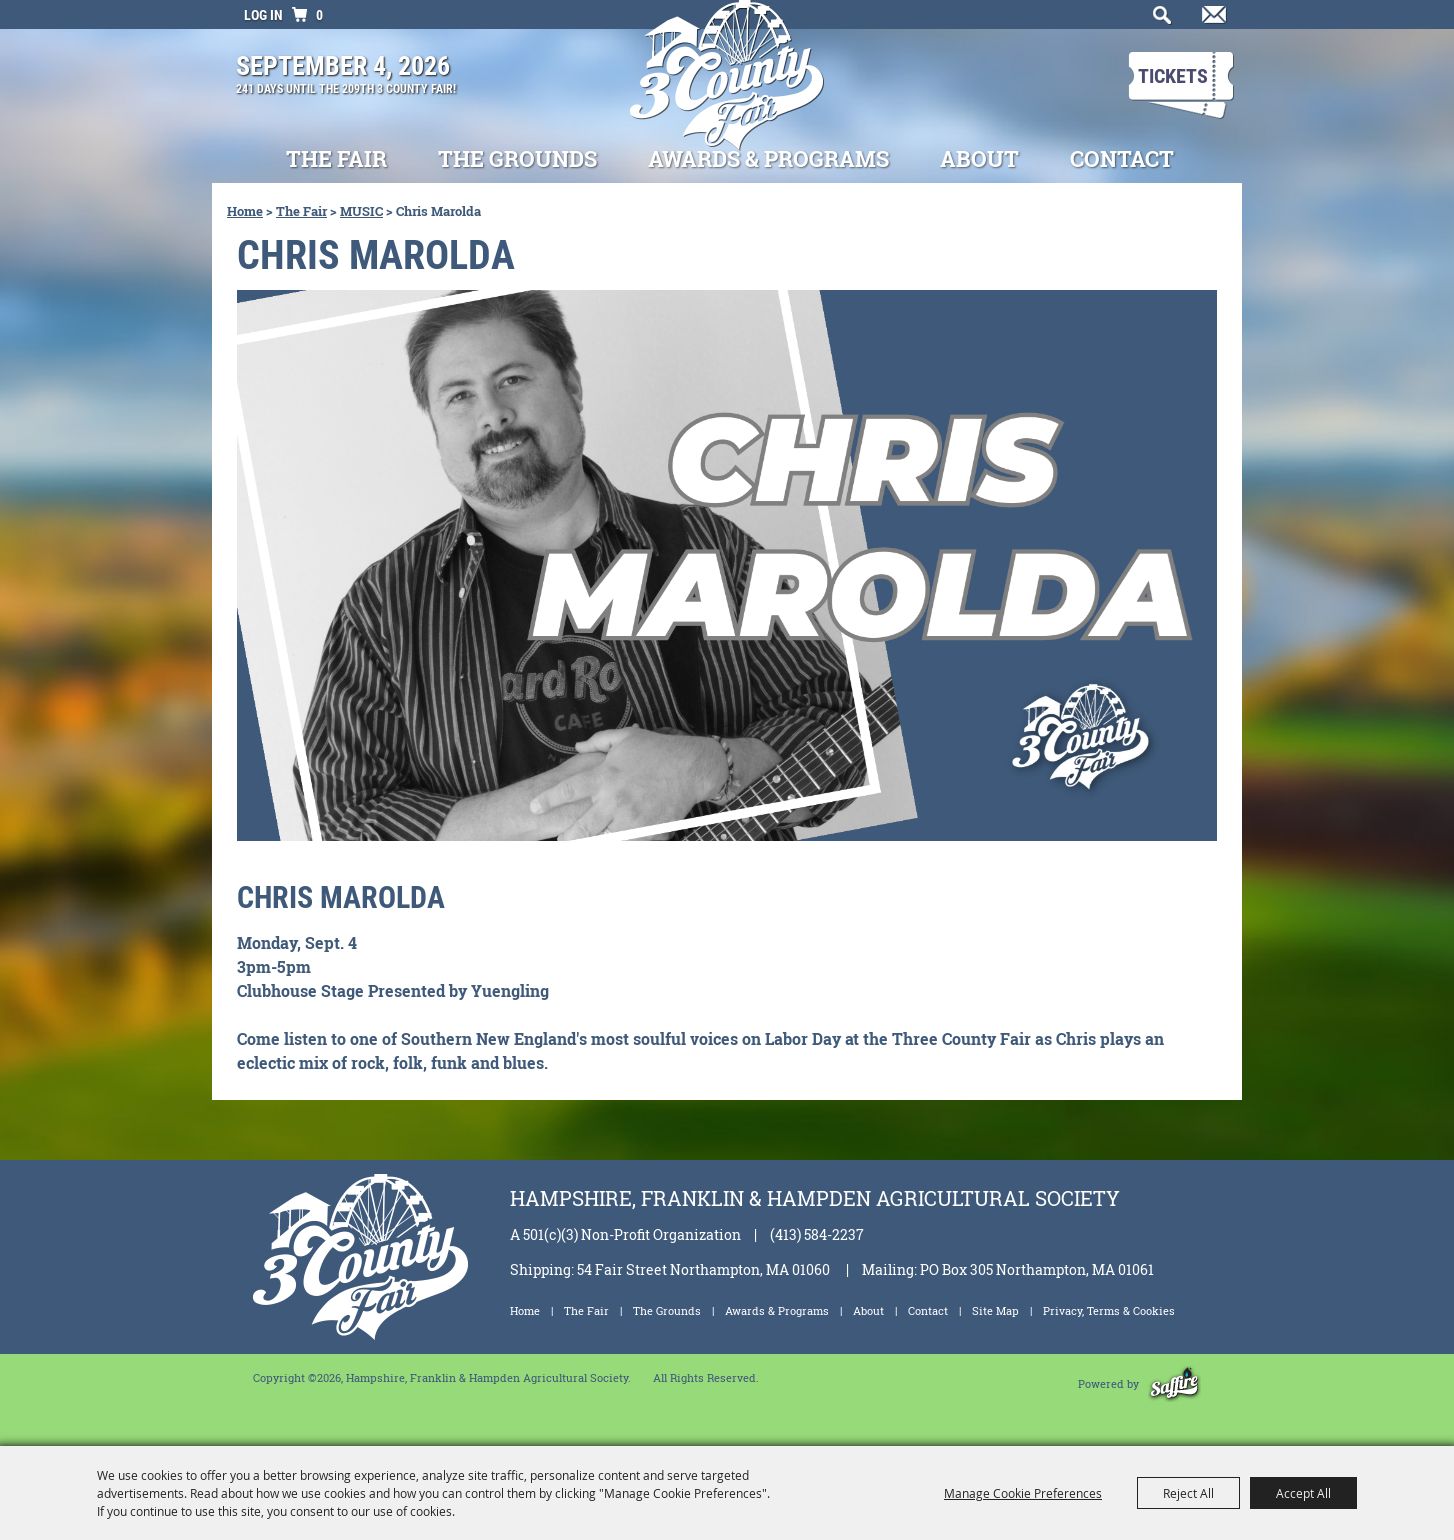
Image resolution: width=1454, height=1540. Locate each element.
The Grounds (517, 158)
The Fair (336, 158)
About (979, 158)
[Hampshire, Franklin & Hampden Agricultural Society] (727, 89)
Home (245, 211)
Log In (263, 15)
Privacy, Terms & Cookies (1109, 1310)
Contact (1122, 158)
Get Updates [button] (1211, 21)
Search (1158, 21)
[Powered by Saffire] (1174, 1383)
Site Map (995, 1310)
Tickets (1173, 76)
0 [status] (319, 15)
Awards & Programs (768, 158)
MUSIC (361, 211)
